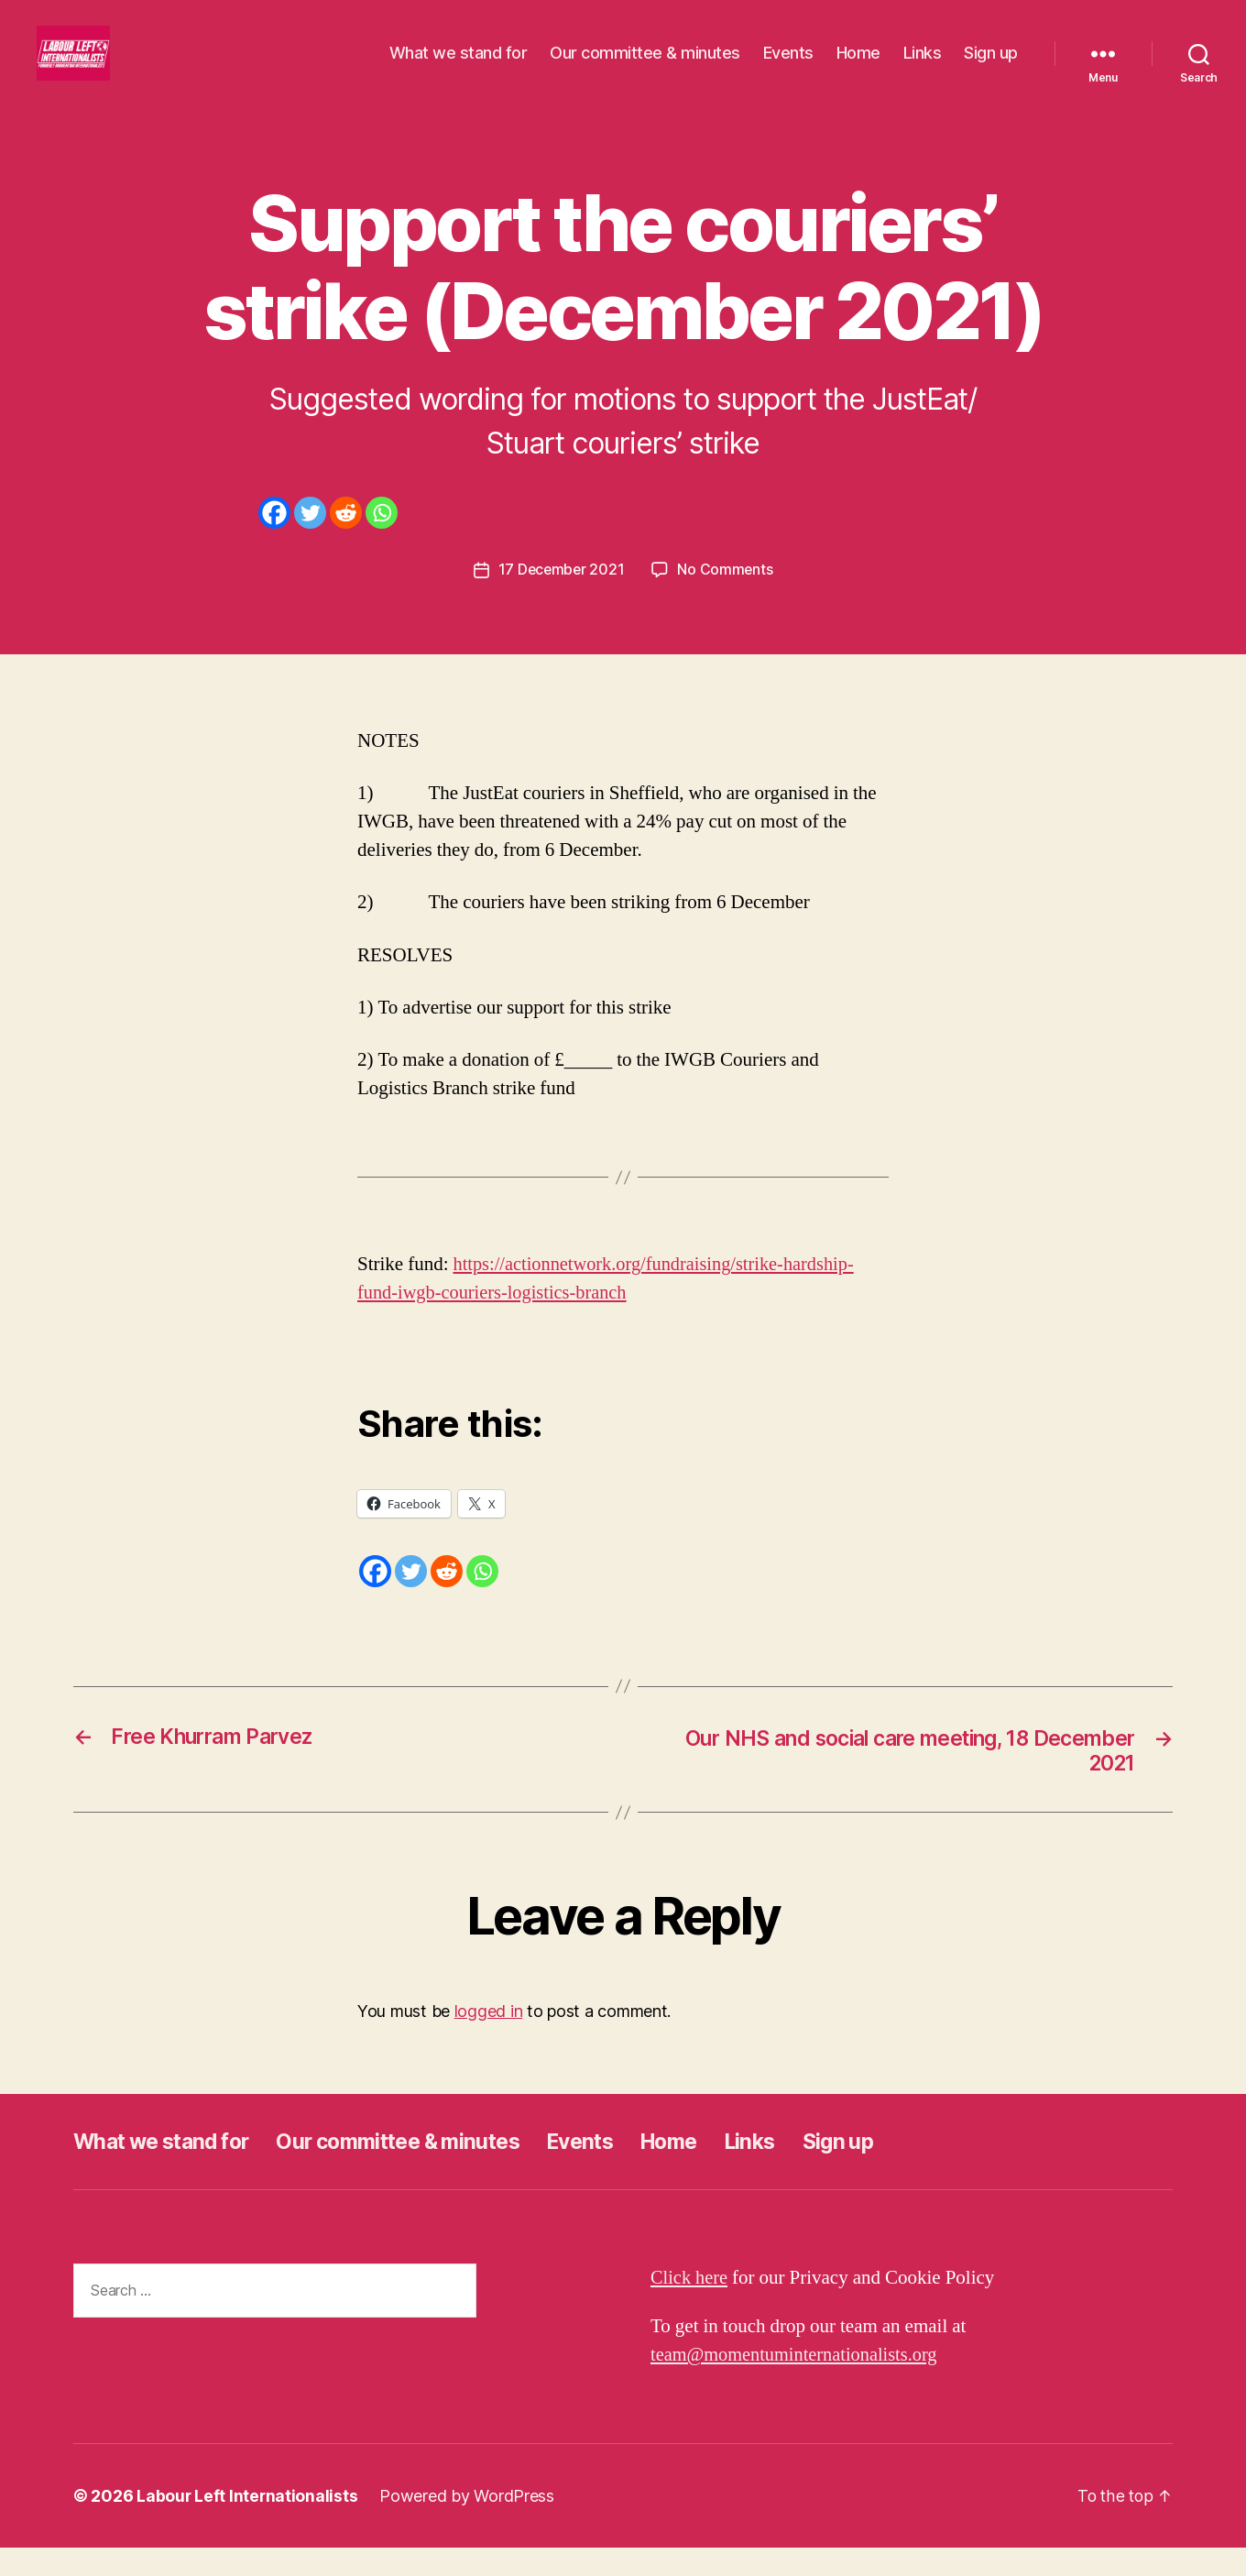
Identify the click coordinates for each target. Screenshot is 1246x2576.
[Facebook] (274, 540)
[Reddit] (346, 540)
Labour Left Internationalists (248, 2524)
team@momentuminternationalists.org (798, 2383)
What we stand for (458, 66)
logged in (488, 2039)
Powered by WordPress (468, 2524)
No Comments (726, 596)
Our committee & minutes (645, 66)
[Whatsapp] (382, 540)
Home (858, 66)
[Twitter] (310, 540)
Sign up (991, 66)
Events (788, 66)
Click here (690, 2306)
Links (922, 66)
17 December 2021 (561, 596)
